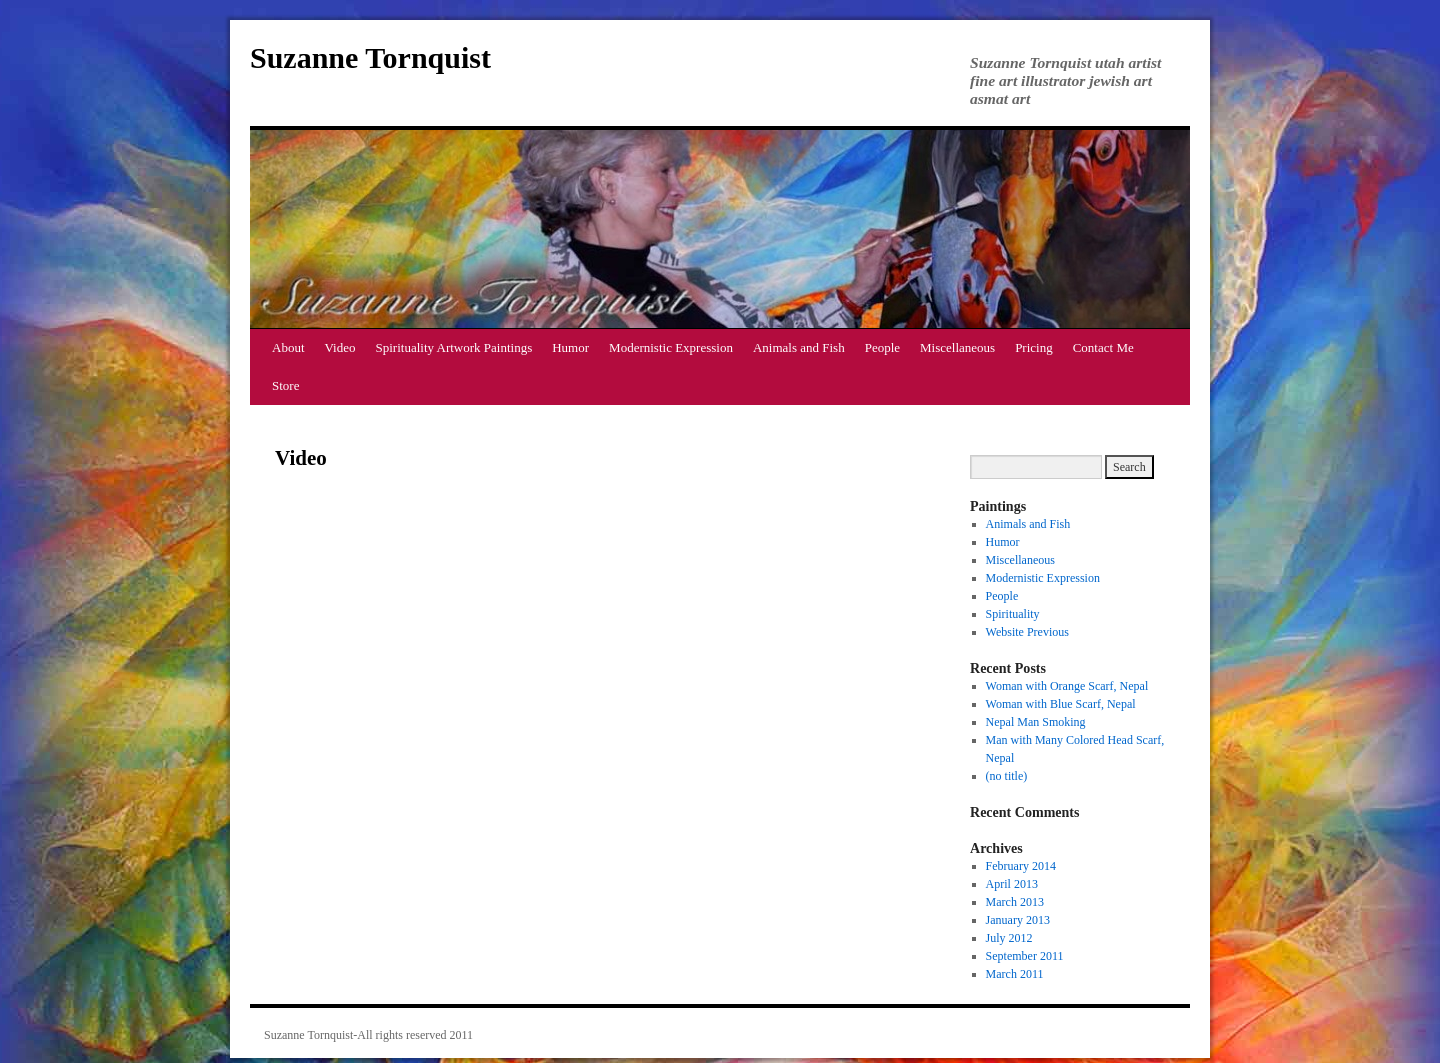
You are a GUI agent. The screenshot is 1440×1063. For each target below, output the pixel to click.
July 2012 (1009, 938)
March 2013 (1015, 902)
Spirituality (1013, 614)
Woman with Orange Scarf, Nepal (1067, 686)
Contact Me (1103, 347)
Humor (570, 347)
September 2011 (1025, 956)
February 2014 (1021, 866)
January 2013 (1018, 920)
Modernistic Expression (671, 347)
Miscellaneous (957, 347)
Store (285, 385)
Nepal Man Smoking (1036, 722)
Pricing (1034, 347)
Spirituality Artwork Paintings (454, 347)
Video (340, 347)
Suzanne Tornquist (370, 57)
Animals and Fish (799, 347)
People (882, 347)
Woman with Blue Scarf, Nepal (1061, 704)
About (288, 347)
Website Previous (1027, 632)
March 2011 (1015, 974)
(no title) (1007, 776)
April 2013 (1012, 884)
